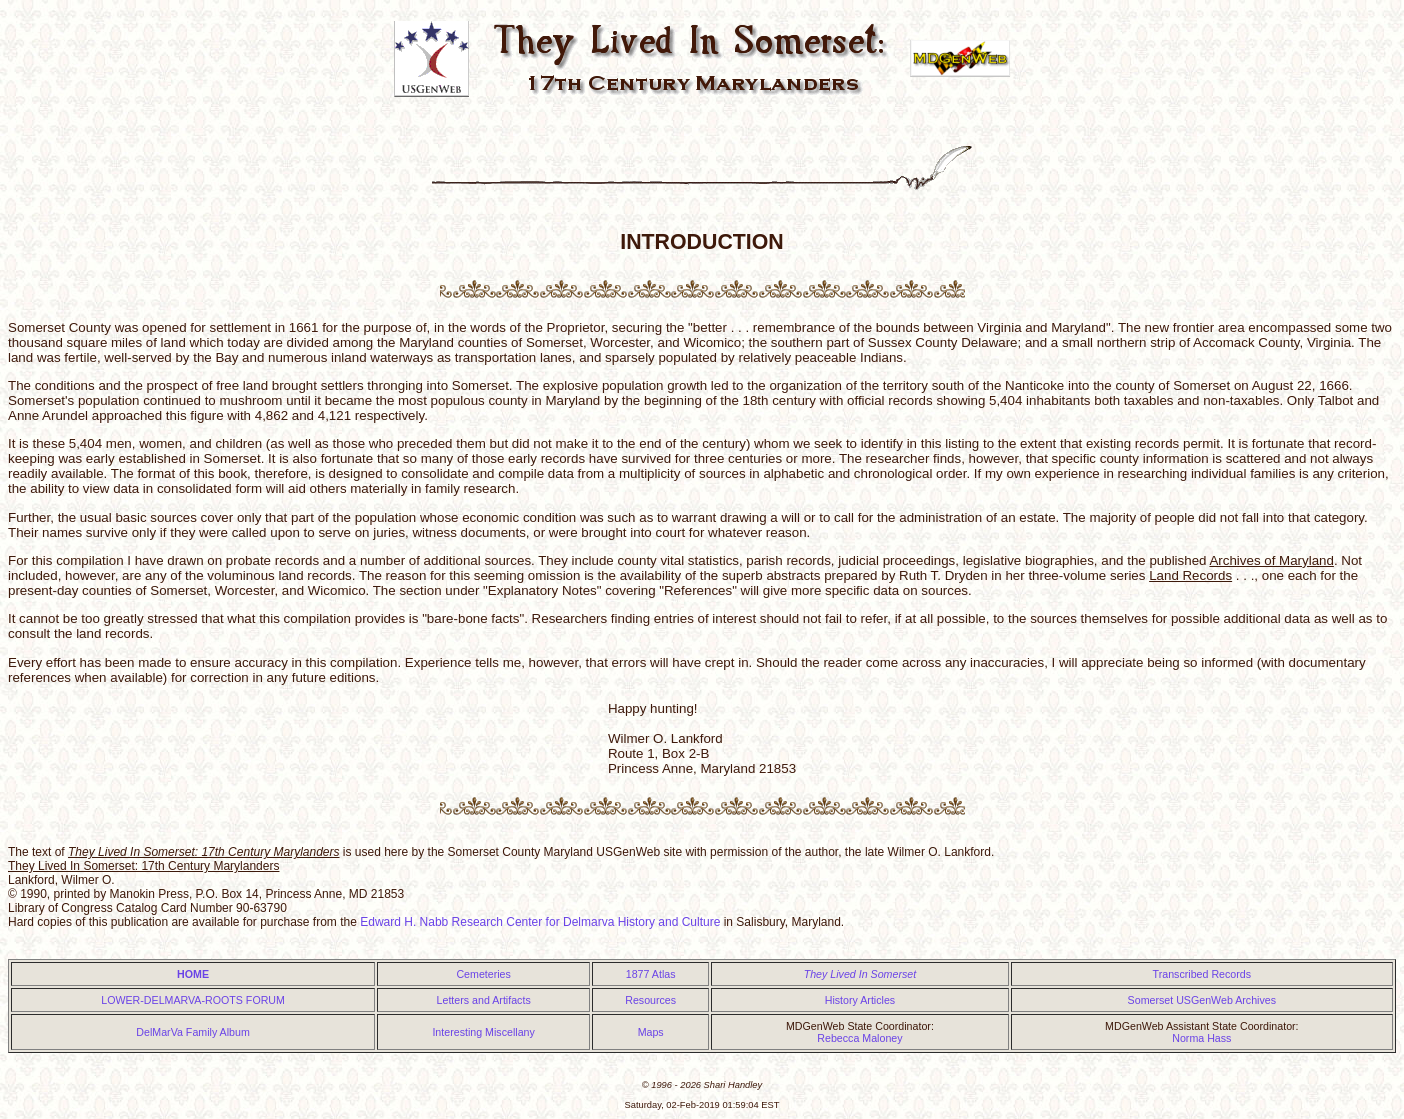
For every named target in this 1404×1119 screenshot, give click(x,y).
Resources (650, 1000)
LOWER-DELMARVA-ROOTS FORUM (193, 1000)
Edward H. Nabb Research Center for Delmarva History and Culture (540, 922)
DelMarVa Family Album (193, 1032)
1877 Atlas (651, 974)
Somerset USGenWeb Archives (1202, 1000)
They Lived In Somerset (860, 974)
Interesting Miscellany (483, 1032)
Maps (651, 1032)
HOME (193, 974)
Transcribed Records (1202, 974)
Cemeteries (483, 974)
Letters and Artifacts (484, 1000)
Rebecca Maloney (859, 1038)
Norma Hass (1201, 1038)
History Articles (860, 1000)
